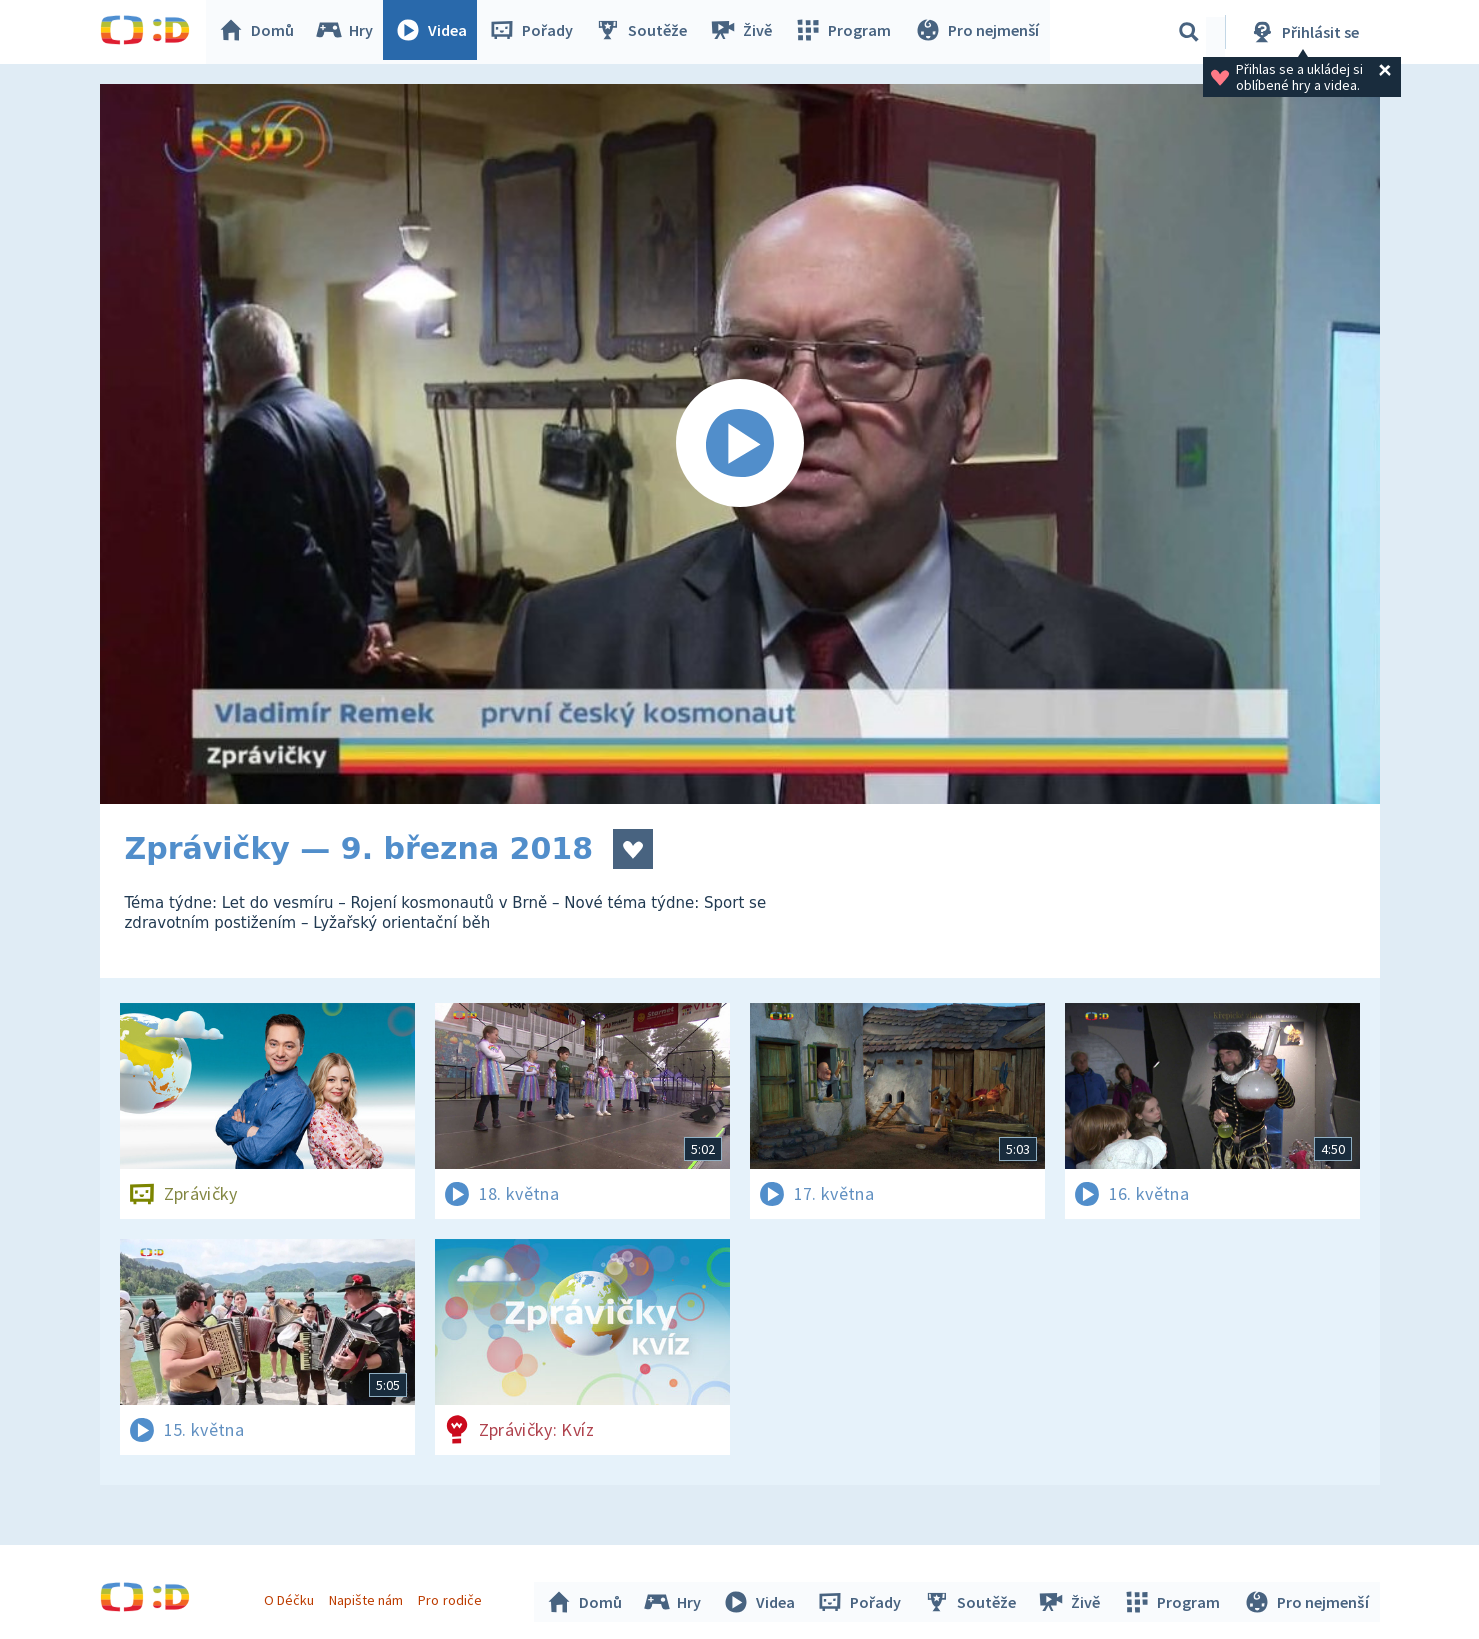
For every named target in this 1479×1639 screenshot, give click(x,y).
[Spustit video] (740, 444)
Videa (436, 32)
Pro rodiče (452, 1597)
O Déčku (292, 1597)
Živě (745, 32)
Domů (261, 32)
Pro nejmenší (978, 32)
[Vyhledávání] (1189, 32)
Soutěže (646, 32)
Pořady (536, 32)
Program (846, 32)
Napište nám (369, 1597)
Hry (349, 32)
